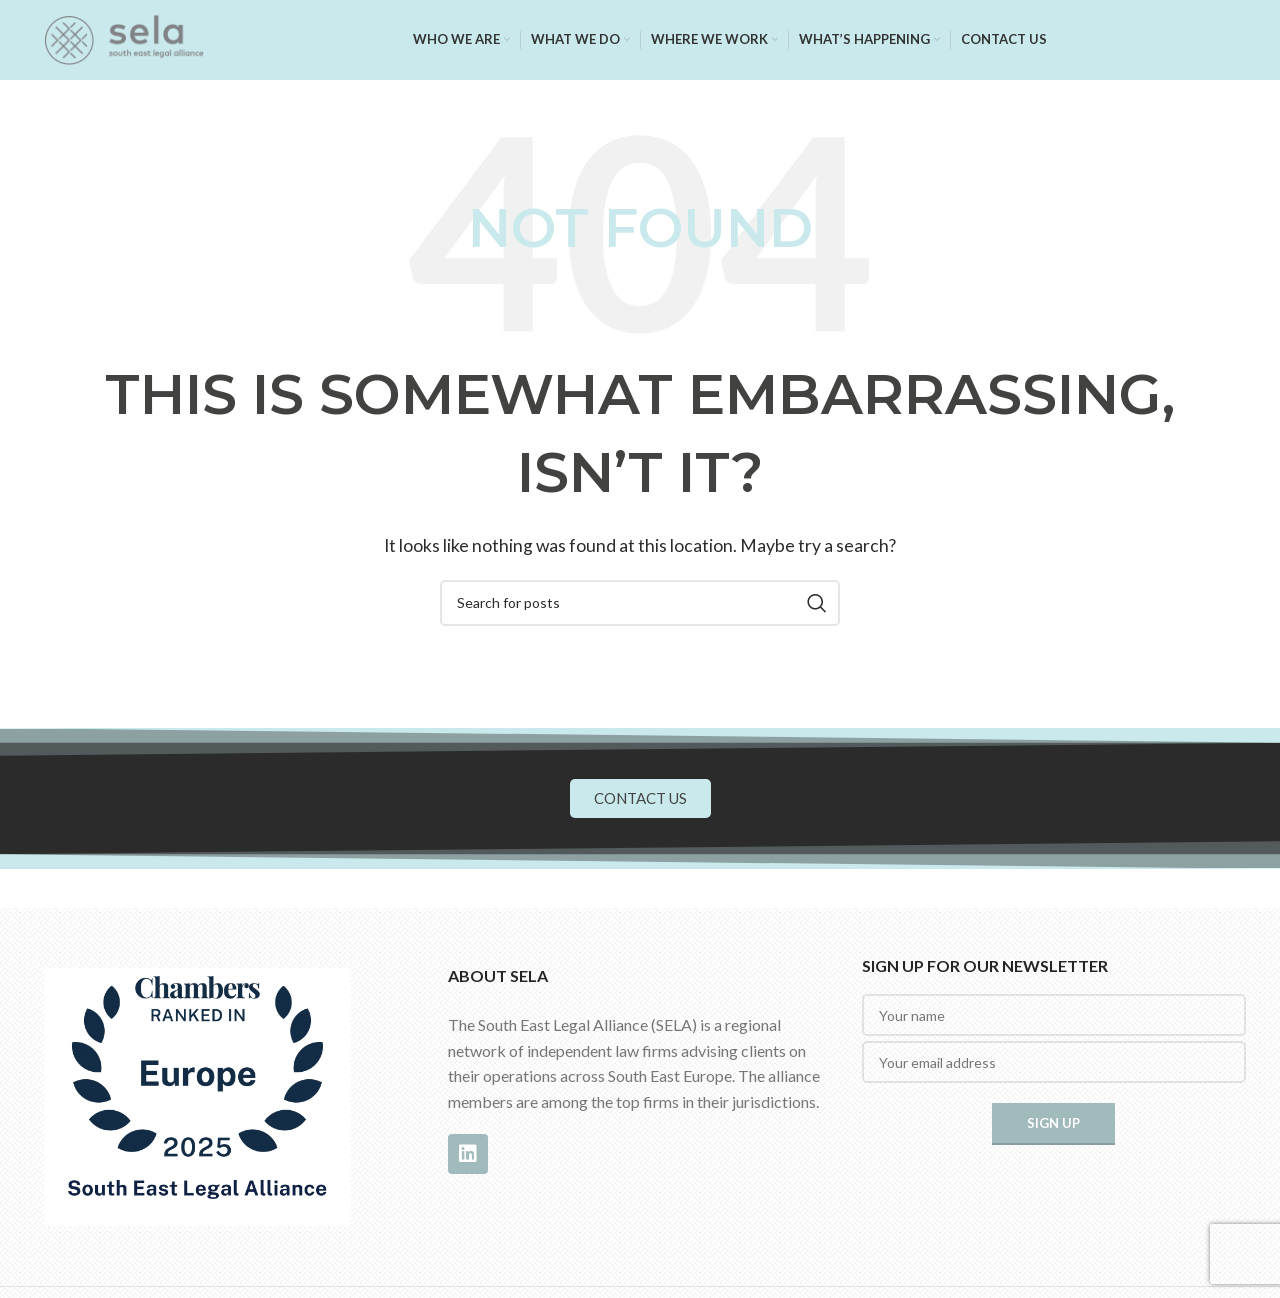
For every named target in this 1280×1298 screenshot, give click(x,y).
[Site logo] (124, 37)
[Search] (640, 603)
